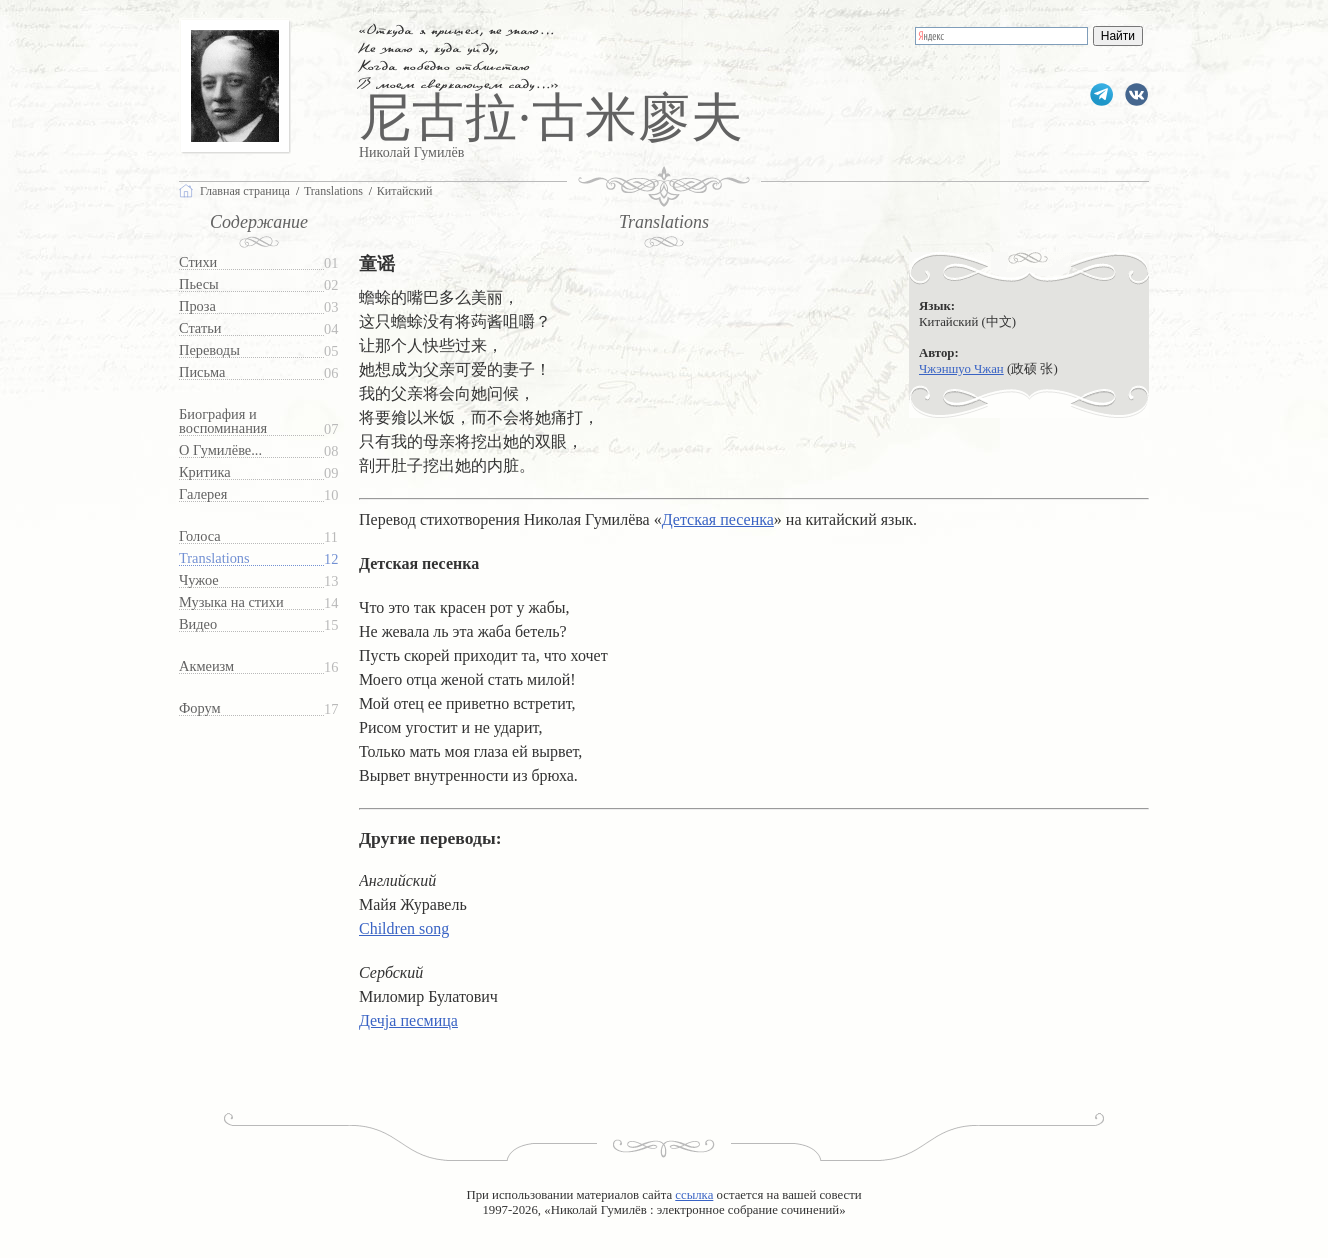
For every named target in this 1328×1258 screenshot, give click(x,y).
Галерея (203, 494)
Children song (404, 928)
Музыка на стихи (231, 602)
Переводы (209, 350)
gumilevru (1136, 94)
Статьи (200, 328)
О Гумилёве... (220, 450)
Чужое (199, 580)
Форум (200, 708)
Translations (214, 558)
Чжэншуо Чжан (961, 369)
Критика (205, 472)
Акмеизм (206, 666)
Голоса (200, 536)
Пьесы (199, 284)
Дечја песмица (408, 1020)
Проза (197, 306)
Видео (198, 624)
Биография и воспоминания (223, 421)
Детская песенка (718, 519)
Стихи (198, 262)
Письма (202, 372)
